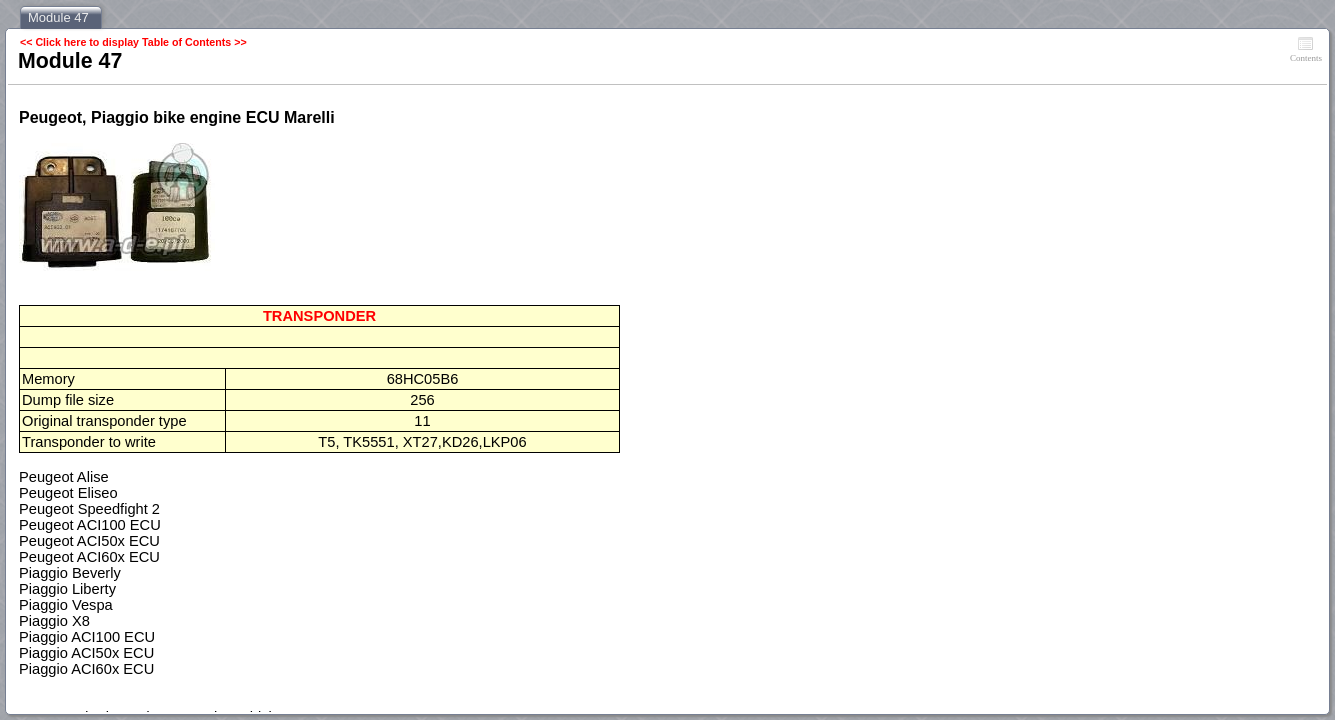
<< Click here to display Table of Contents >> (133, 42)
